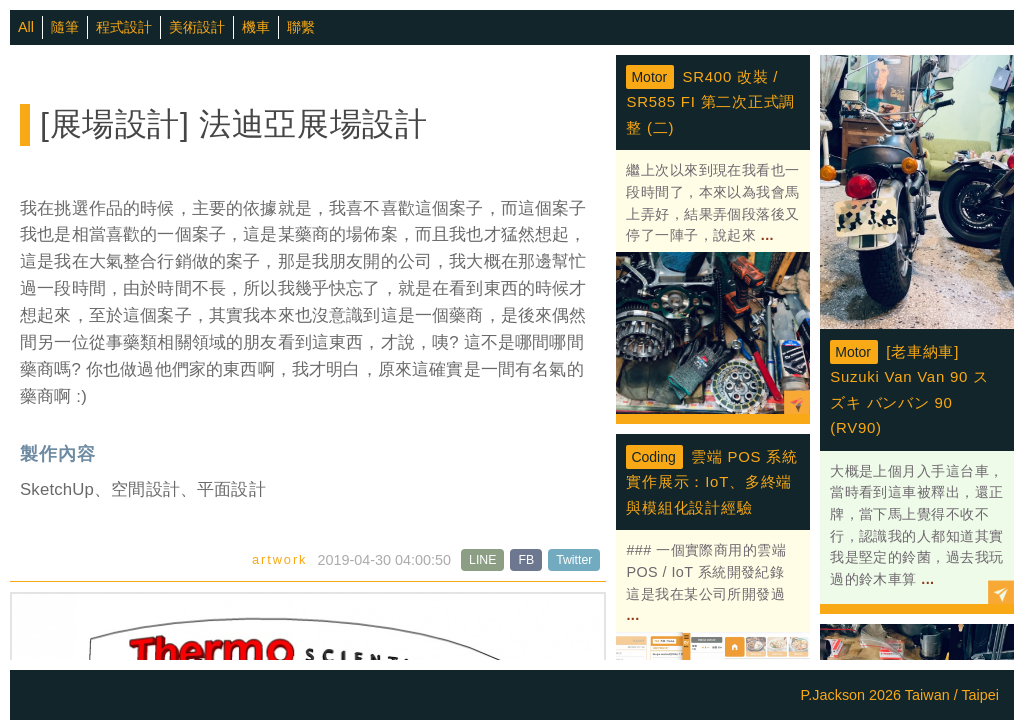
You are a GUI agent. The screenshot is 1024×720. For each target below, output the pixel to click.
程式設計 (124, 27)
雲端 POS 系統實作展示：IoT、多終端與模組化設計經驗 (711, 482)
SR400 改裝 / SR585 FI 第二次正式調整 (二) (710, 102)
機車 (256, 27)
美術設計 (197, 27)
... (765, 235)
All (26, 27)
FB (526, 560)
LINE (482, 560)
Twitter (574, 560)
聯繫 (301, 27)
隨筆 (65, 27)
